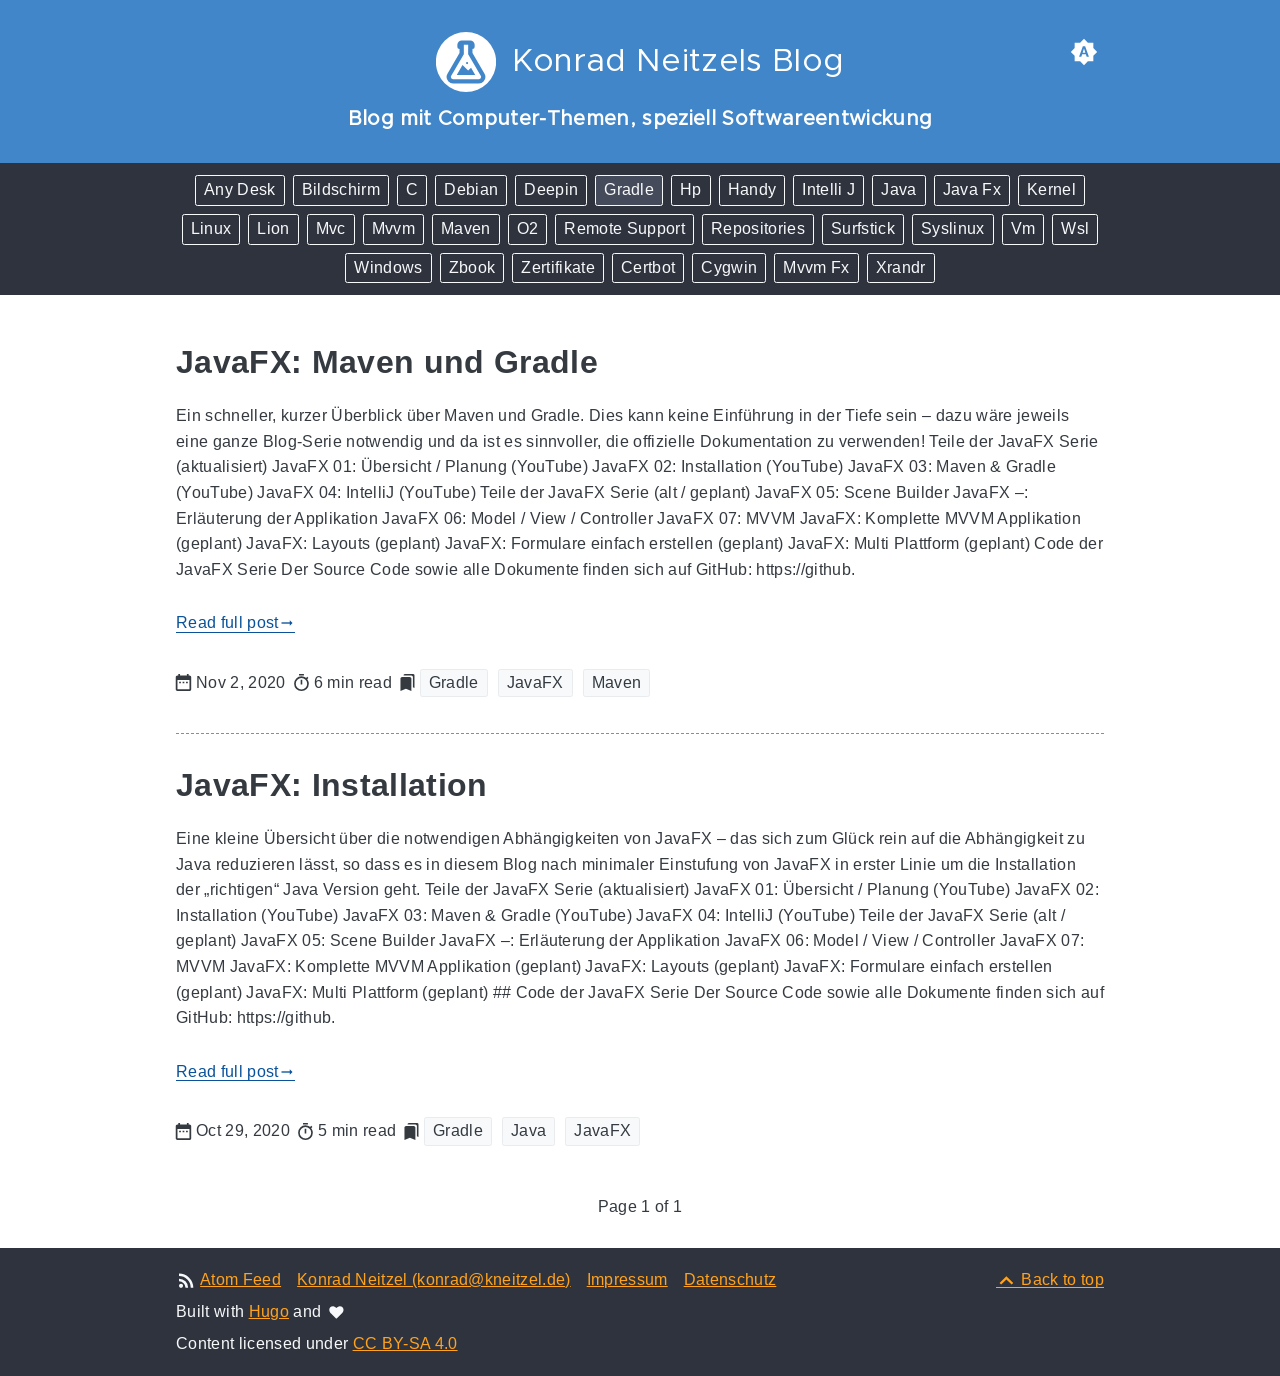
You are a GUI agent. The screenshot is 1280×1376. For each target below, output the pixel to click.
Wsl (1075, 228)
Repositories (758, 228)
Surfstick (863, 228)
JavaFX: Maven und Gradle (387, 362)
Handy (752, 189)
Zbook (472, 267)
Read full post (235, 623)
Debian (471, 189)
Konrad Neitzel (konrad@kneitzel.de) (434, 1279)
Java (898, 189)
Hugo (269, 1311)
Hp (691, 189)
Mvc (331, 228)
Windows (388, 267)
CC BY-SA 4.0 (405, 1343)
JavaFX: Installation (332, 785)
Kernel (1051, 189)
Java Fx (972, 189)
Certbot (648, 267)
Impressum (627, 1279)
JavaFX (535, 682)
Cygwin (729, 267)
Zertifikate (558, 267)
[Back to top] (1050, 1279)
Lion (273, 228)
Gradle (629, 189)
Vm (1023, 228)
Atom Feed (240, 1279)
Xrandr (901, 267)
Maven (466, 228)
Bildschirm (341, 189)
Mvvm (393, 228)
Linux (211, 228)
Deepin (551, 189)
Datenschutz (730, 1279)
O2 (528, 228)
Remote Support (624, 228)
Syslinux (953, 228)
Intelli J (828, 189)
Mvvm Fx (816, 267)
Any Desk (240, 189)
